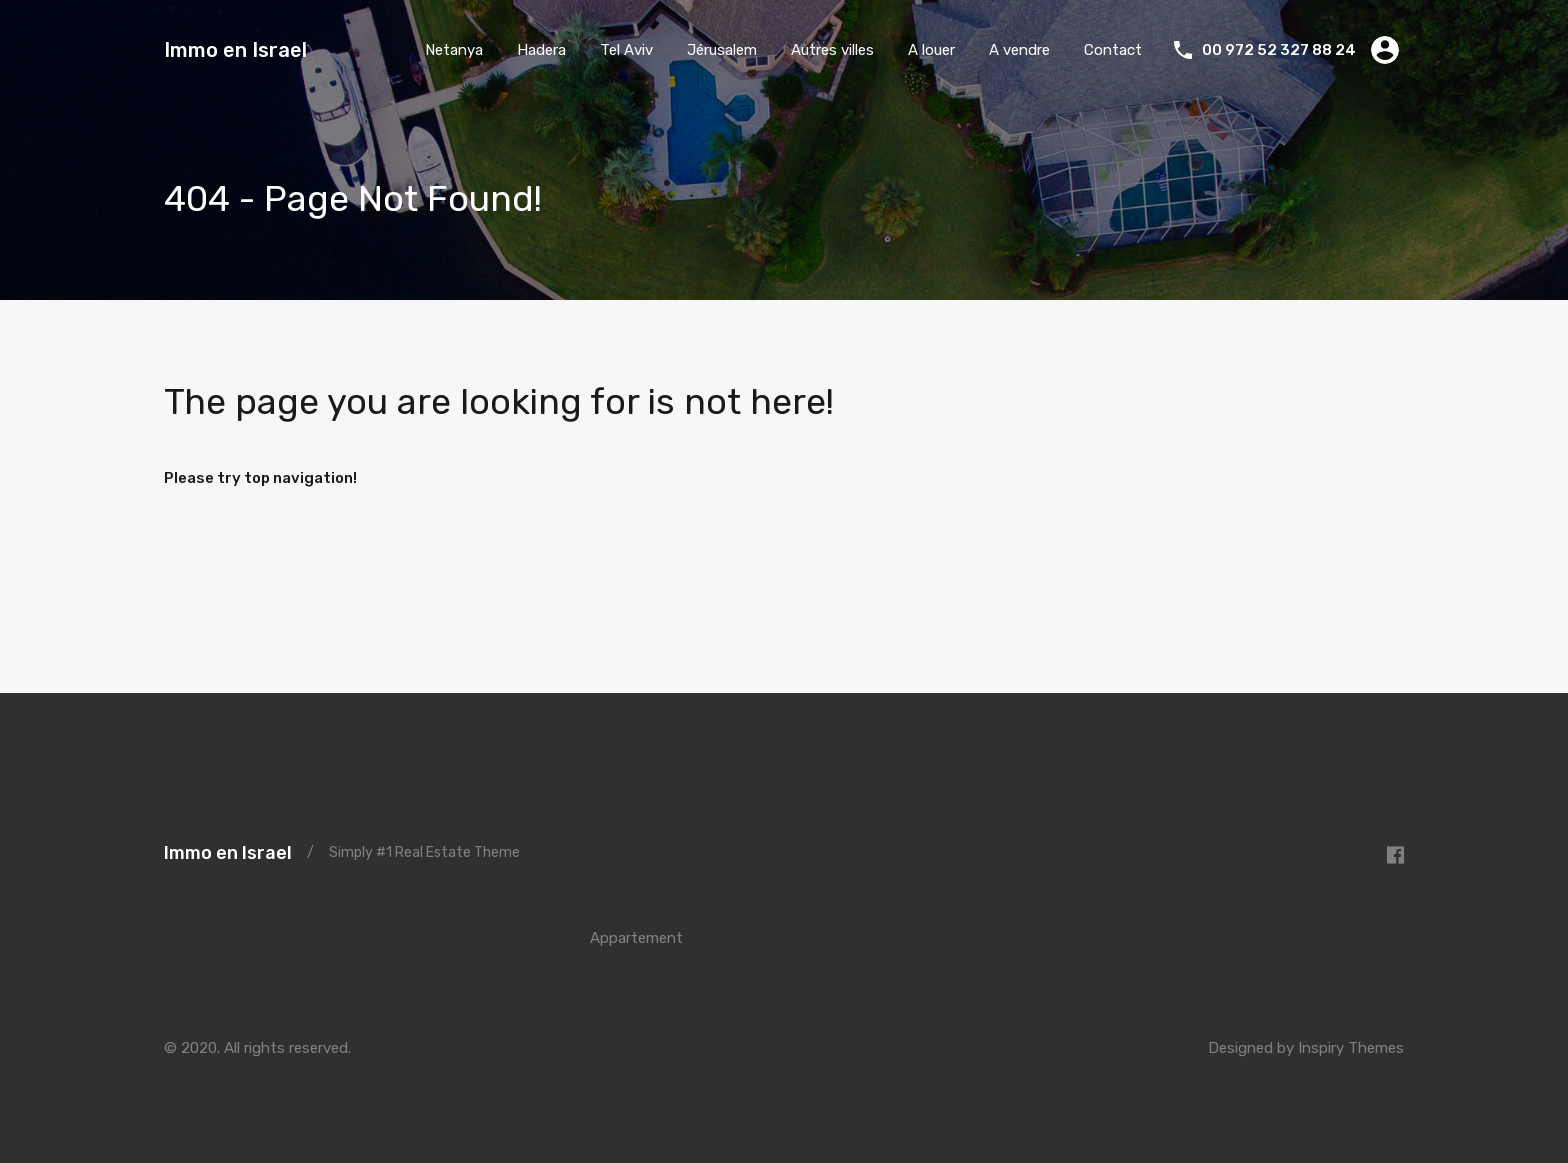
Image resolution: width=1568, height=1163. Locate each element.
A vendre (1019, 50)
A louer (931, 50)
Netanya (454, 50)
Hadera (541, 50)
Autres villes (832, 50)
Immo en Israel (235, 50)
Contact (1113, 50)
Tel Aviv (626, 50)
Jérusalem (722, 50)
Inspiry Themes (1351, 1048)
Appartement (636, 938)
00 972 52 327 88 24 (1279, 50)
